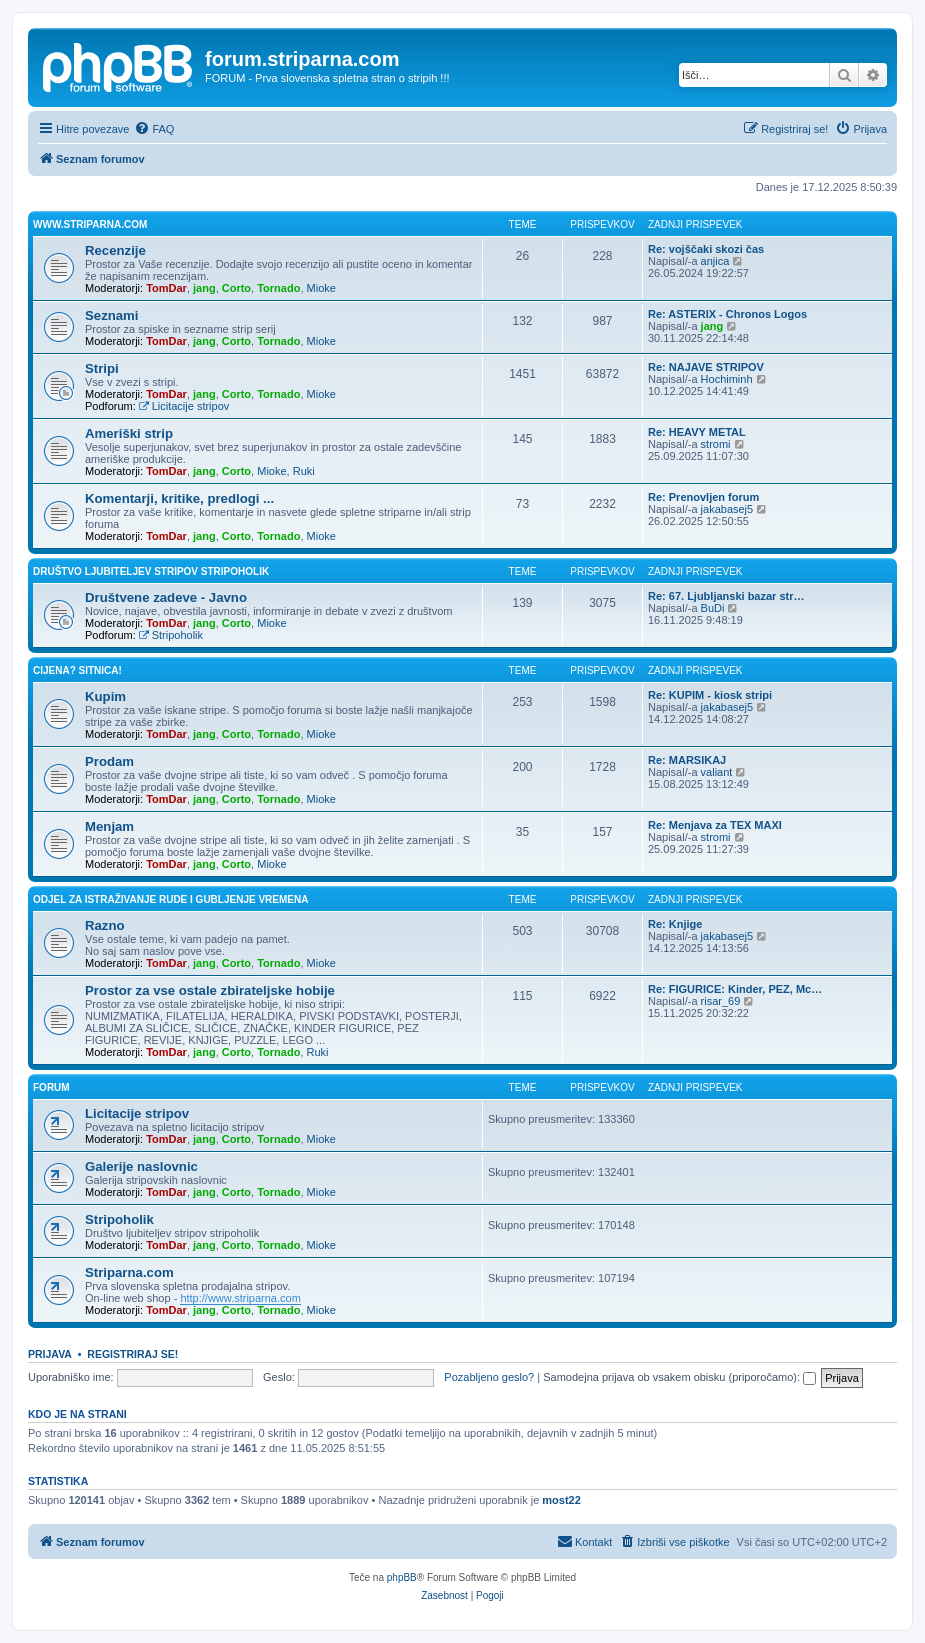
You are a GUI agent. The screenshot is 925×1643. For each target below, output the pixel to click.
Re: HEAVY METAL (697, 432)
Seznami (112, 315)
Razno (105, 925)
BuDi (713, 608)
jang (204, 288)
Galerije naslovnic (141, 1166)
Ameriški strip (129, 433)
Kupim (105, 696)
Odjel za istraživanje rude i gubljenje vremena (170, 899)
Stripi (102, 368)
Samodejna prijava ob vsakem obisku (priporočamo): (679, 1377)
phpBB (402, 1577)
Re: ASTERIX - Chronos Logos (727, 314)
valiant (717, 772)
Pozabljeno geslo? (489, 1377)
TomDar (166, 288)
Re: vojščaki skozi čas (706, 249)
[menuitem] (154, 129)
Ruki (304, 471)
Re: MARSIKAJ (687, 760)
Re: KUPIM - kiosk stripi (710, 695)
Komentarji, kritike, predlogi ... (179, 498)
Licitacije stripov (184, 406)
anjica (715, 261)
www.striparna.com (90, 224)
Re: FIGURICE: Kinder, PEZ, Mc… (735, 989)
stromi (716, 444)
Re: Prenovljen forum (703, 497)
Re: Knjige (675, 924)
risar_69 (721, 1001)
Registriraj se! (132, 1354)
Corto (236, 288)
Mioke (321, 288)
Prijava (50, 1354)
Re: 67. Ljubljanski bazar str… (726, 596)
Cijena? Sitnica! (77, 670)
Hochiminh (727, 379)
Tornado (278, 288)
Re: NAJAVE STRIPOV (706, 367)
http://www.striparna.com (240, 1298)
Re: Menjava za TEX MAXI (715, 825)
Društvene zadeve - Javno (166, 597)
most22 (561, 1500)
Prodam (109, 761)
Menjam (109, 826)
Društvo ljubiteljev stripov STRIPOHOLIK (151, 571)
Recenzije (115, 250)
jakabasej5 (727, 509)
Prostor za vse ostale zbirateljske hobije (210, 990)
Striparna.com (129, 1272)
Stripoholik (171, 635)
